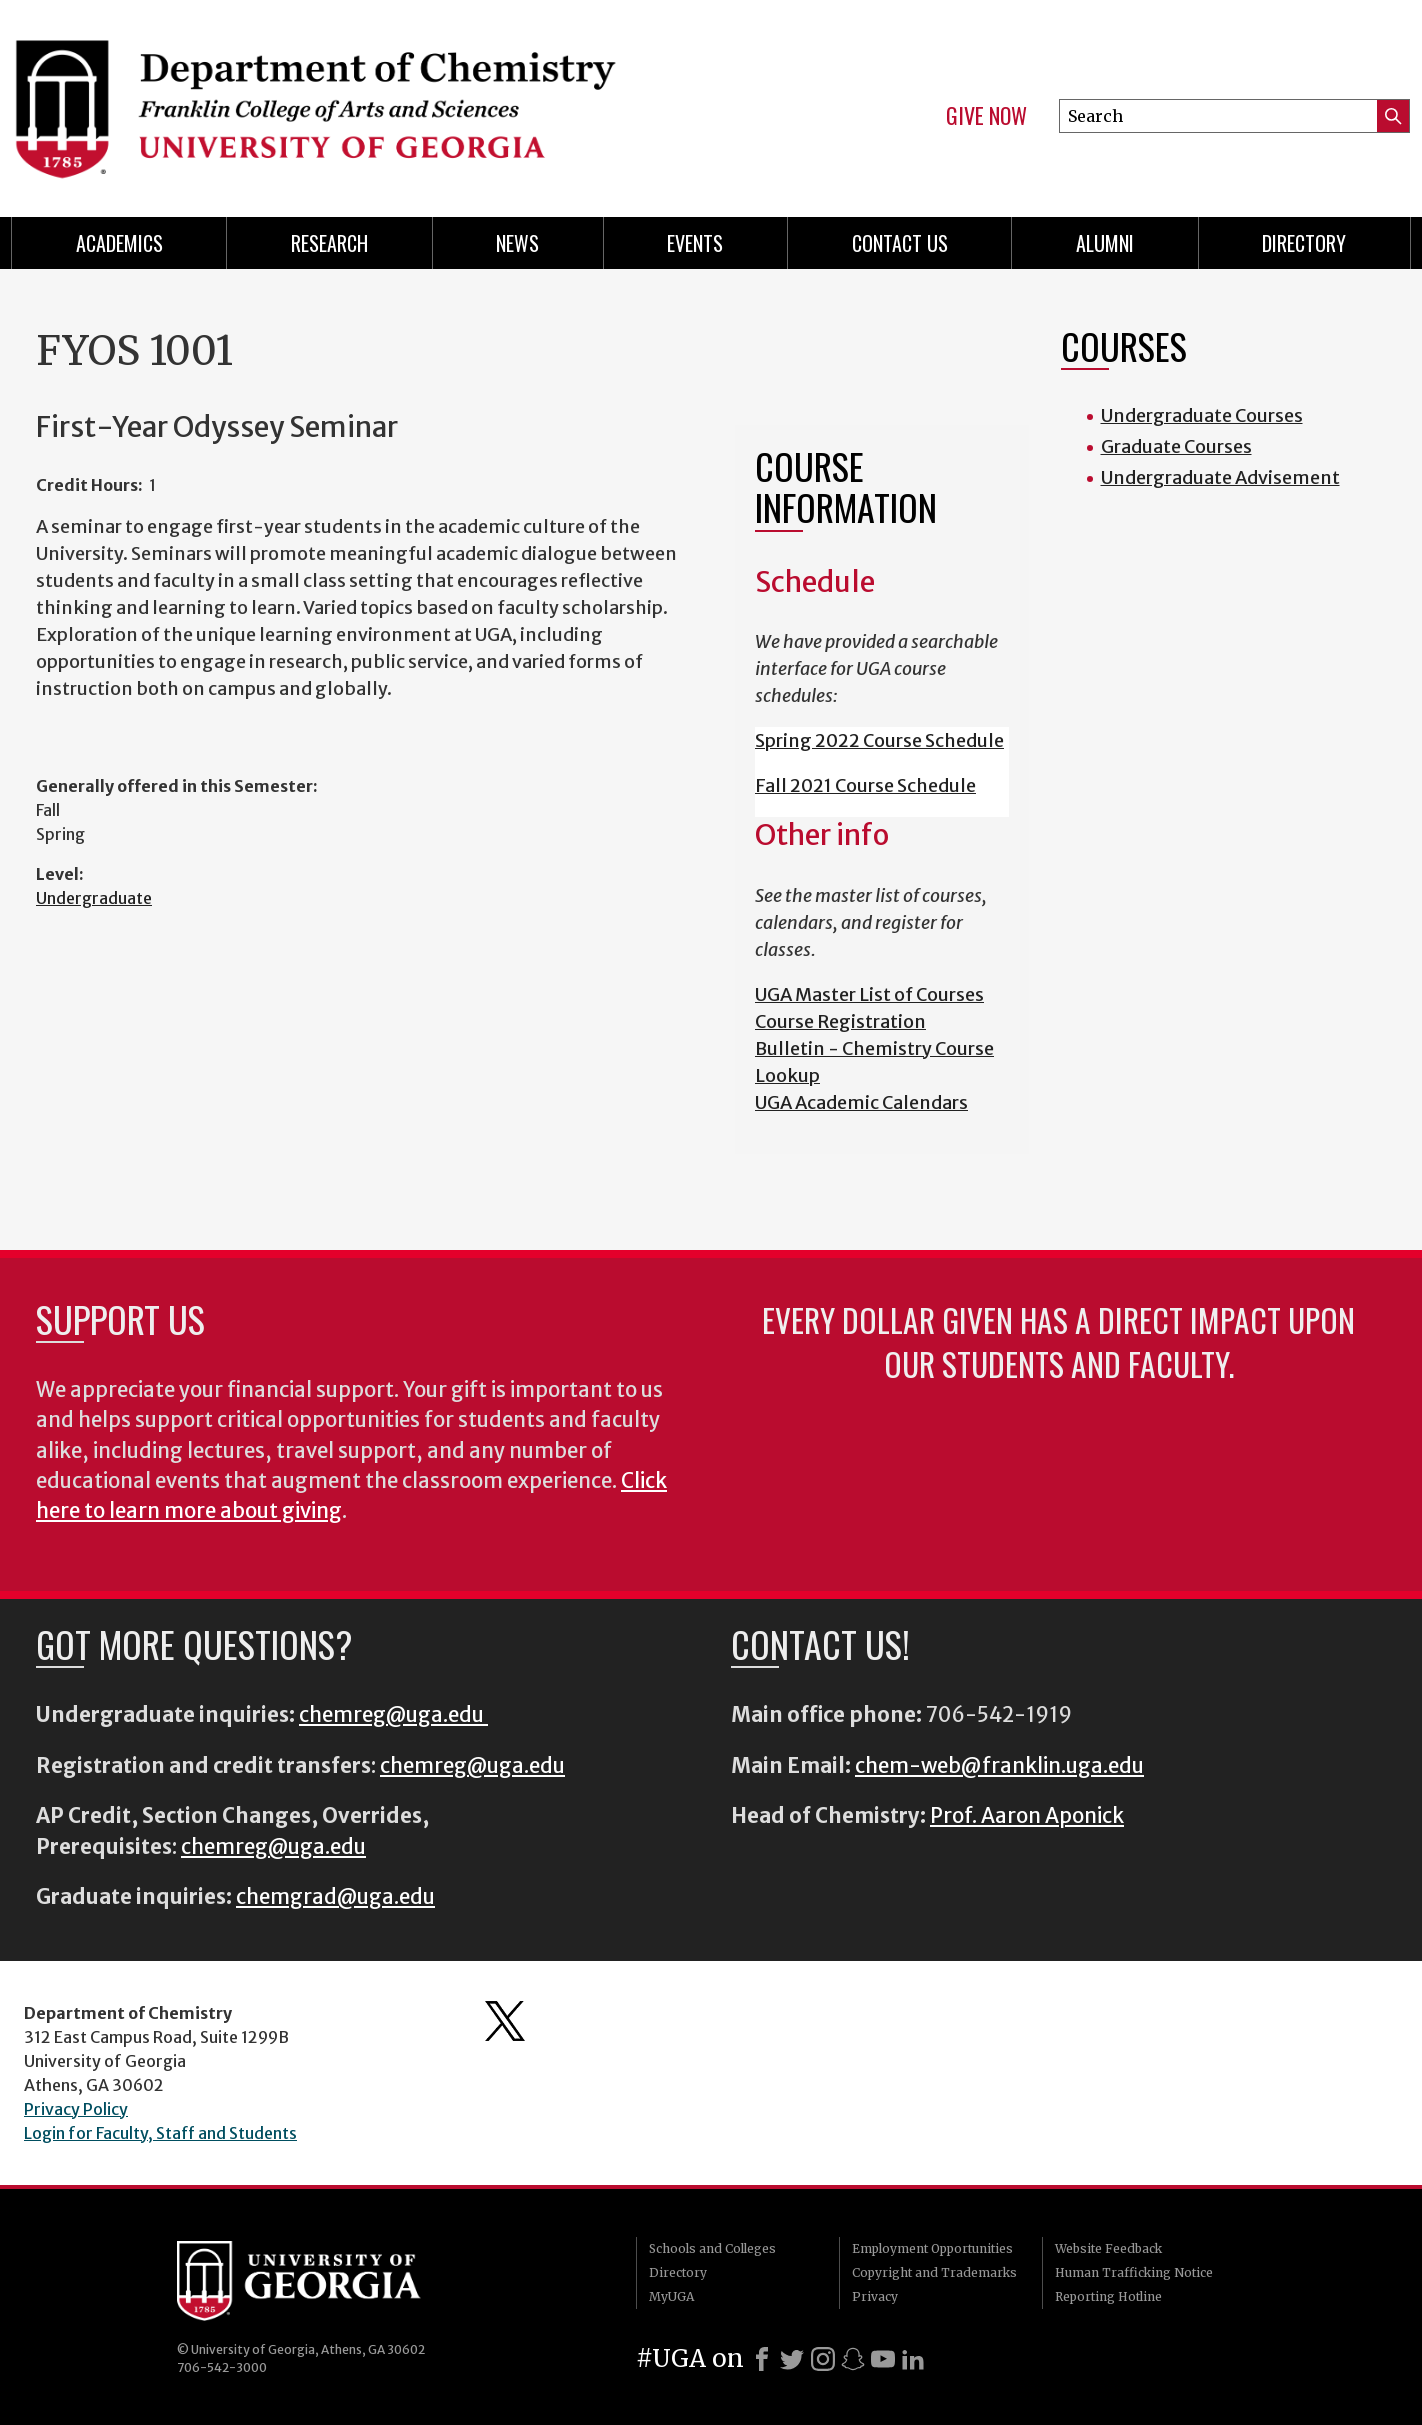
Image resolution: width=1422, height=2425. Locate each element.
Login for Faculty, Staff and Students (160, 2133)
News (517, 243)
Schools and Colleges (712, 2248)
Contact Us (900, 243)
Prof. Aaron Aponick (1027, 1816)
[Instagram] (823, 2359)
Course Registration (840, 1021)
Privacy (875, 2296)
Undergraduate (94, 898)
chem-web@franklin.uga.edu (999, 1766)
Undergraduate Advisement (1220, 477)
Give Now (986, 116)
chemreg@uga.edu (393, 1715)
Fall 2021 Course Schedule (865, 785)
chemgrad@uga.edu (335, 1897)
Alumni (1105, 243)
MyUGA (671, 2296)
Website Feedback (1108, 2248)
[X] (792, 2359)
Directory (1304, 243)
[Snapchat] (853, 2359)
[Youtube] (883, 2359)
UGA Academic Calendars (861, 1102)
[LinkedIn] (913, 2359)
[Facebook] (762, 2359)
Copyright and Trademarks (934, 2272)
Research (329, 243)
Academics (119, 243)
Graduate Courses (1176, 446)
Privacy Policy (76, 2109)
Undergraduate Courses (1202, 415)
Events (695, 243)
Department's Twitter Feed (505, 2021)
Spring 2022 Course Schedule (879, 740)
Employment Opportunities (932, 2248)
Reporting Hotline (1108, 2296)
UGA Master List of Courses (869, 994)
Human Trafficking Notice (1134, 2272)
